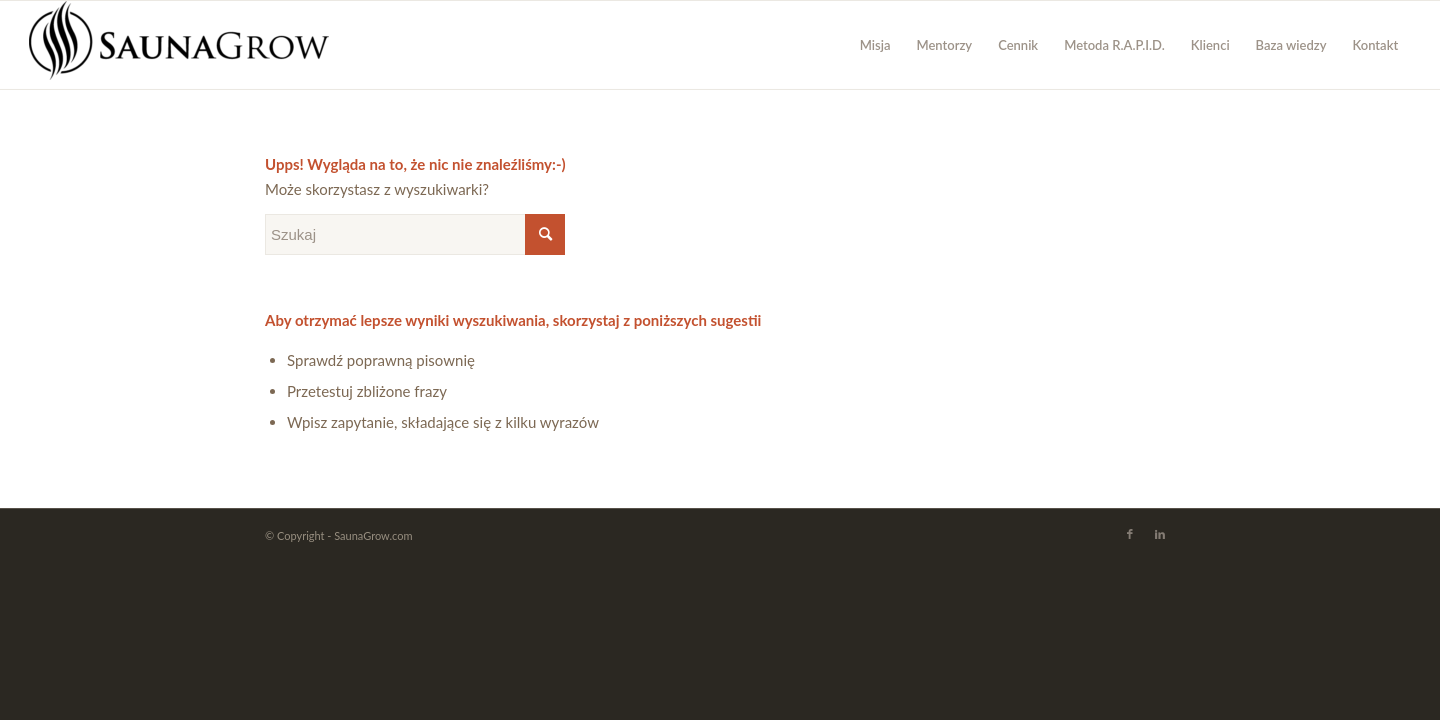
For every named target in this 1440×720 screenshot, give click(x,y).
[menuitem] (875, 45)
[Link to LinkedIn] (1160, 534)
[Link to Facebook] (1130, 534)
